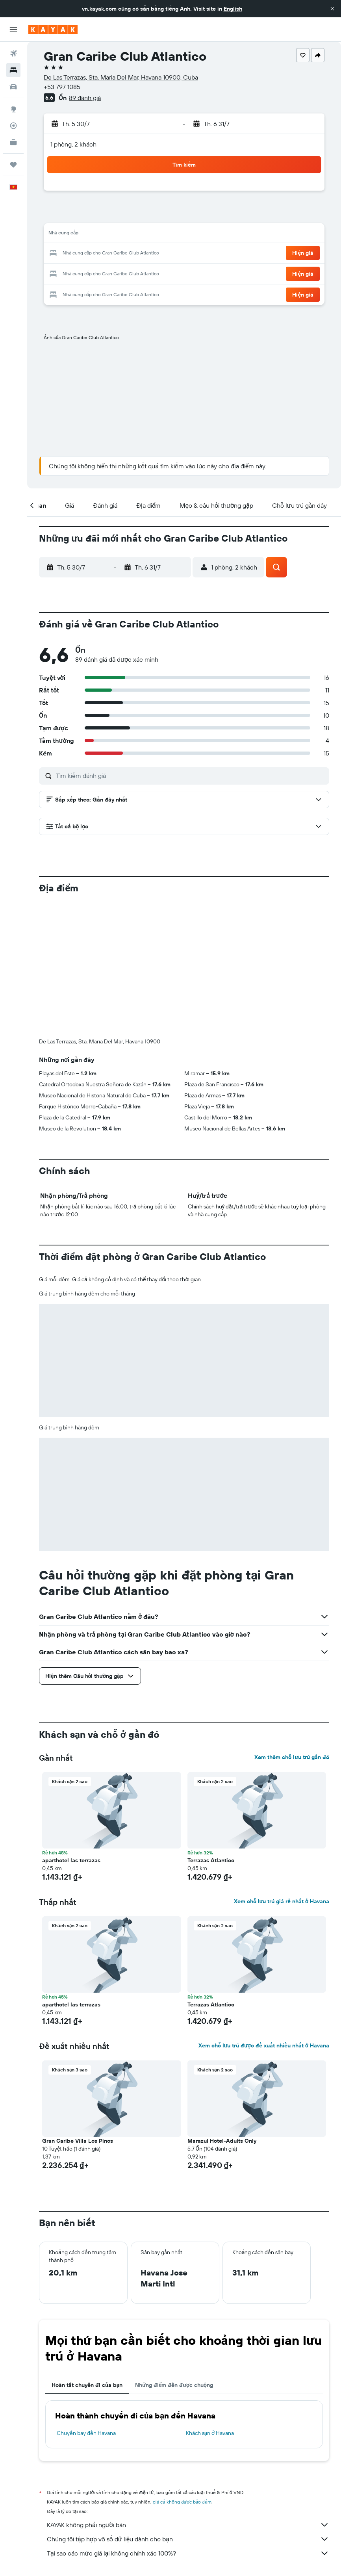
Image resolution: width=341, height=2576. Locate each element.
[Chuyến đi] (13, 165)
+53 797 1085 (62, 87)
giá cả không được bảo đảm (182, 2371)
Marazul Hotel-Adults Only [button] (221, 2010)
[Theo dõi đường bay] (13, 126)
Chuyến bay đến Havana (86, 2302)
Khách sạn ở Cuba (188, 2463)
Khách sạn (90, 2463)
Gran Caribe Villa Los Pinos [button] (77, 2010)
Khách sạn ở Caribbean (134, 2463)
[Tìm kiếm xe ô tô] (13, 87)
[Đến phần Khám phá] (13, 109)
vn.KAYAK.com (54, 2463)
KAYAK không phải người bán (188, 2394)
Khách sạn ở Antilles (237, 2463)
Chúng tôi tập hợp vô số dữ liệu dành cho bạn (188, 2408)
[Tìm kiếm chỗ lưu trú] (13, 70)
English (233, 8)
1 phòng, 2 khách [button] (73, 144)
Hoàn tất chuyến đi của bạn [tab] (87, 2254)
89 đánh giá (85, 98)
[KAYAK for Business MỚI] (13, 142)
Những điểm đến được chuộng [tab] (174, 2254)
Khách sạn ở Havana (210, 2302)
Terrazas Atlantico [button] (210, 1729)
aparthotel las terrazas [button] (71, 1729)
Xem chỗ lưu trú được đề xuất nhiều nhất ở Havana (263, 1914)
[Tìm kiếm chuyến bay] (13, 53)
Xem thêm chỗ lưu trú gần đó (291, 1626)
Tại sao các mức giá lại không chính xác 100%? (188, 2422)
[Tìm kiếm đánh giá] (190, 775)
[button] (332, 8)
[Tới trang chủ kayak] (53, 29)
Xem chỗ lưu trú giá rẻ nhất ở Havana (281, 1770)
